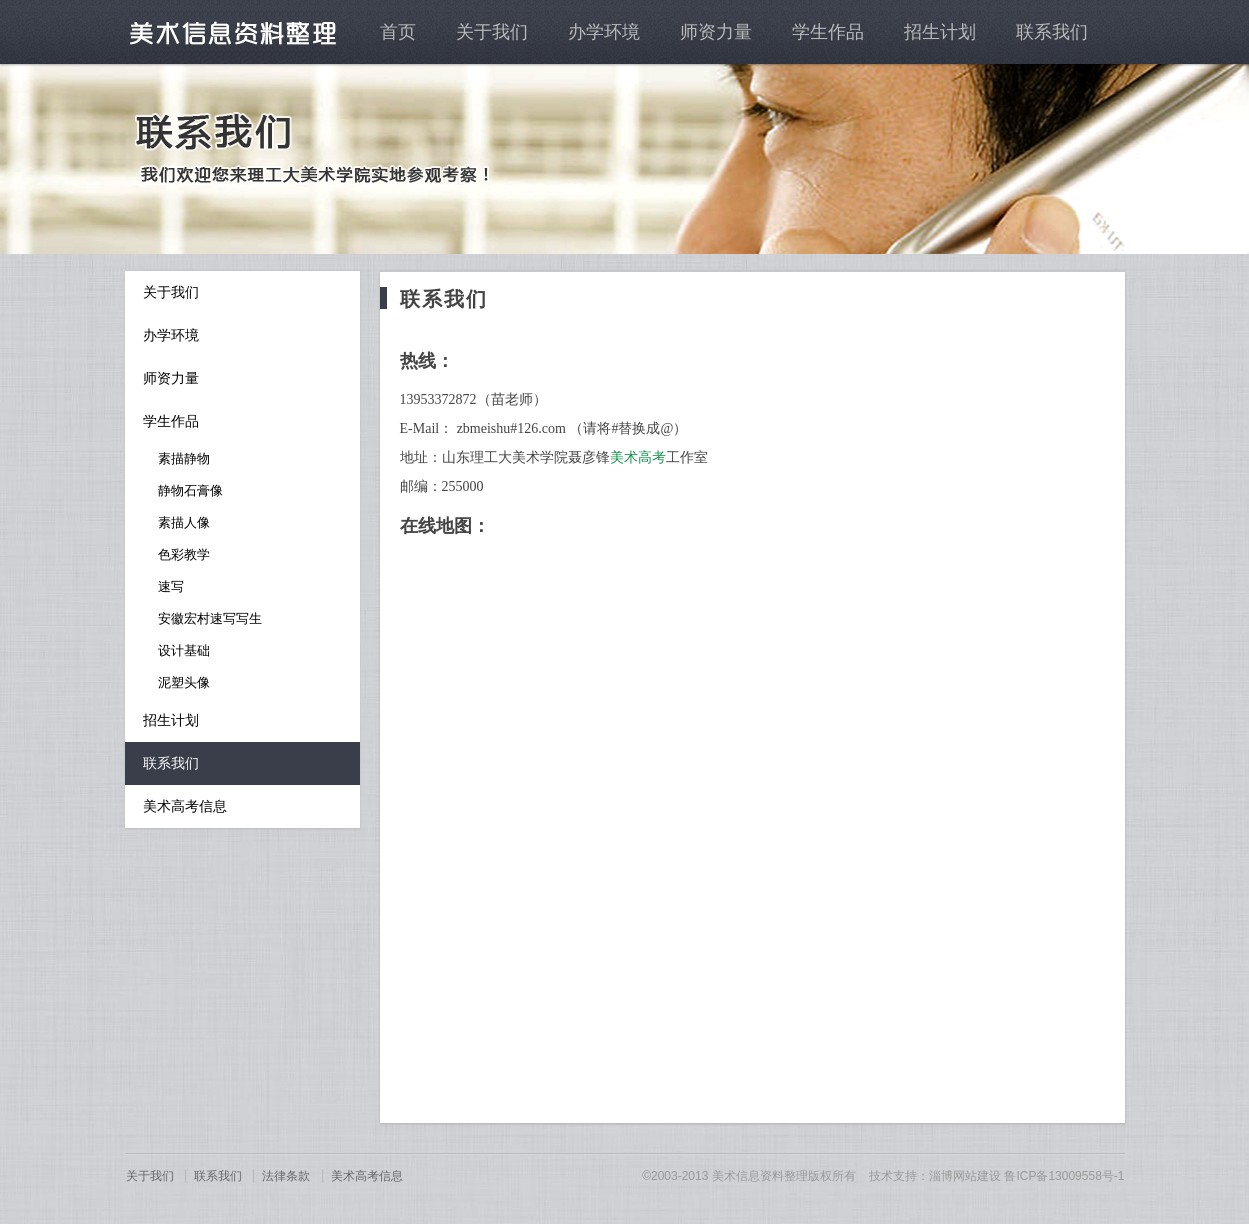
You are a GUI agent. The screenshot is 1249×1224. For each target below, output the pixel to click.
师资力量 (716, 32)
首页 (398, 32)
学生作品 (828, 32)
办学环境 (604, 32)
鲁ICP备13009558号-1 (1064, 1176)
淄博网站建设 (965, 1176)
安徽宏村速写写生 (210, 618)
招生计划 (940, 32)
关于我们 (492, 32)
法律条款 (286, 1176)
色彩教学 (184, 554)
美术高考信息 (185, 806)
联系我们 (1052, 32)
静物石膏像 (190, 490)
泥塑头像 (184, 682)
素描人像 (184, 522)
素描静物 (184, 458)
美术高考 (638, 457)
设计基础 (184, 650)
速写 (171, 586)
